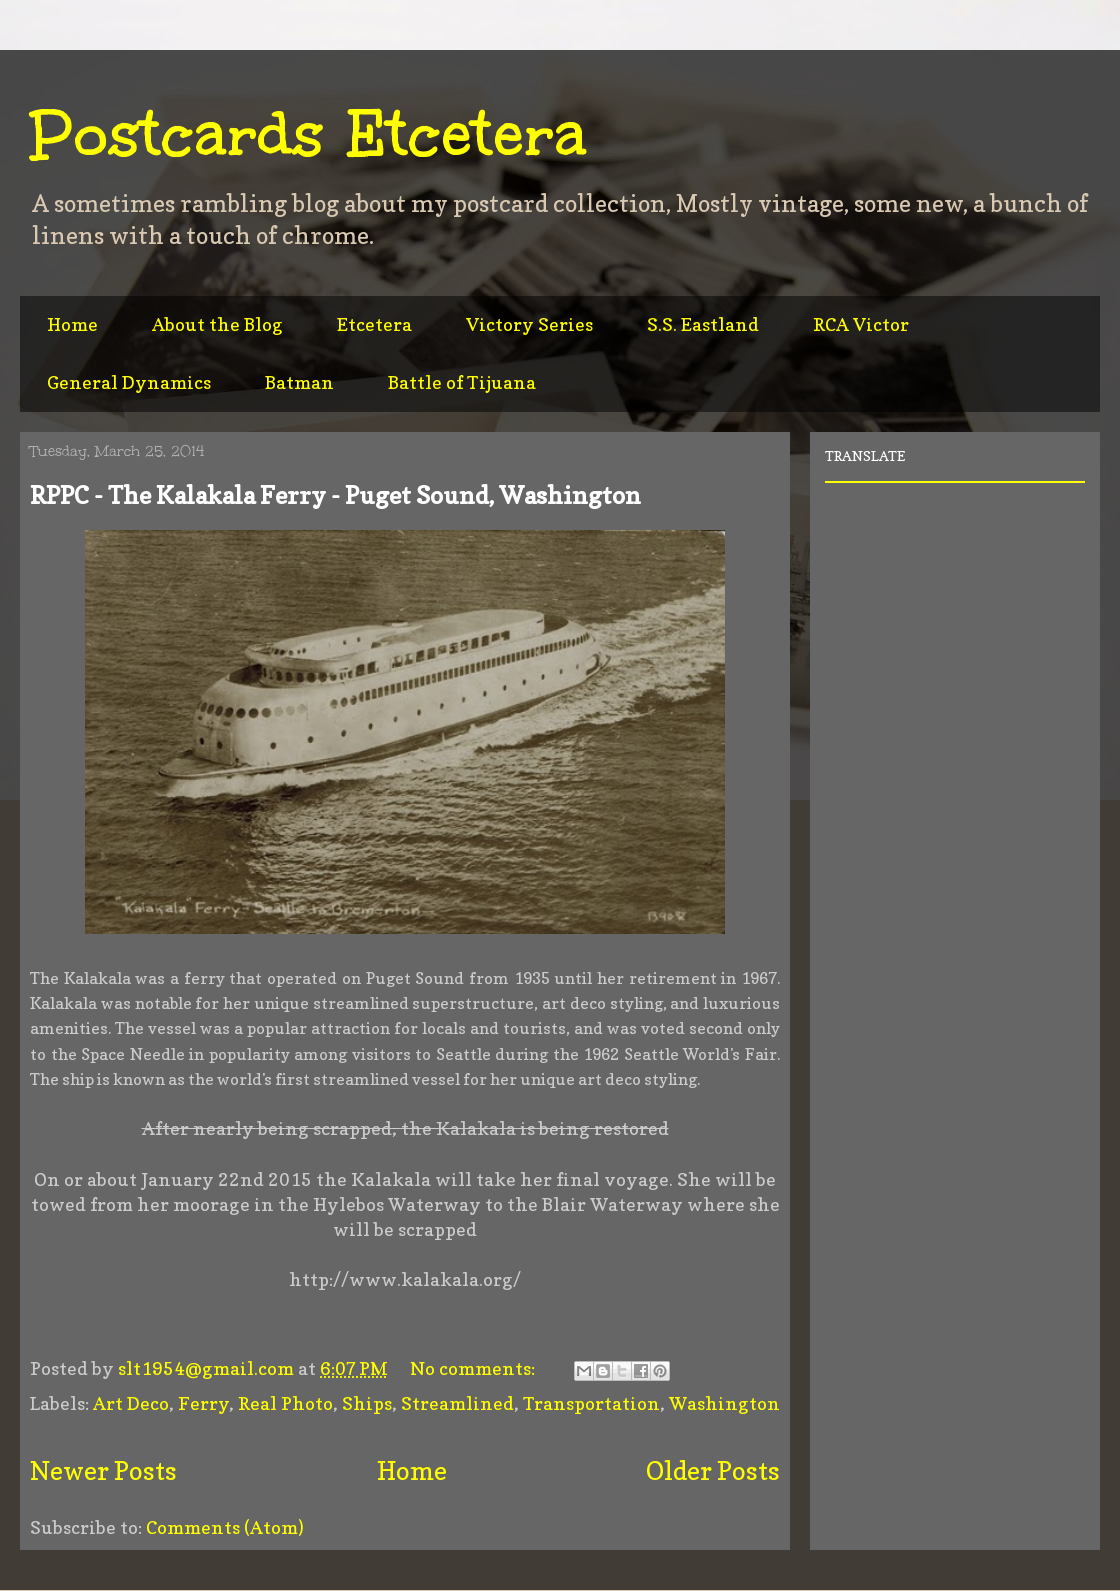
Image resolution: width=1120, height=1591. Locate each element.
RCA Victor (861, 324)
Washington (724, 1403)
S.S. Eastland (703, 324)
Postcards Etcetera (308, 134)
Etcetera (374, 324)
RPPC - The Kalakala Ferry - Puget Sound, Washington (335, 495)
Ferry (203, 1403)
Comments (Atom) (225, 1527)
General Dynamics (129, 382)
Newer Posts (103, 1471)
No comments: (474, 1368)
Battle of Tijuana (462, 382)
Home (72, 324)
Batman (299, 382)
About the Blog (217, 324)
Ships (367, 1403)
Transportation (591, 1403)
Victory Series (529, 324)
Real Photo (285, 1403)
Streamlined (457, 1403)
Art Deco (131, 1403)
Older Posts (713, 1471)
